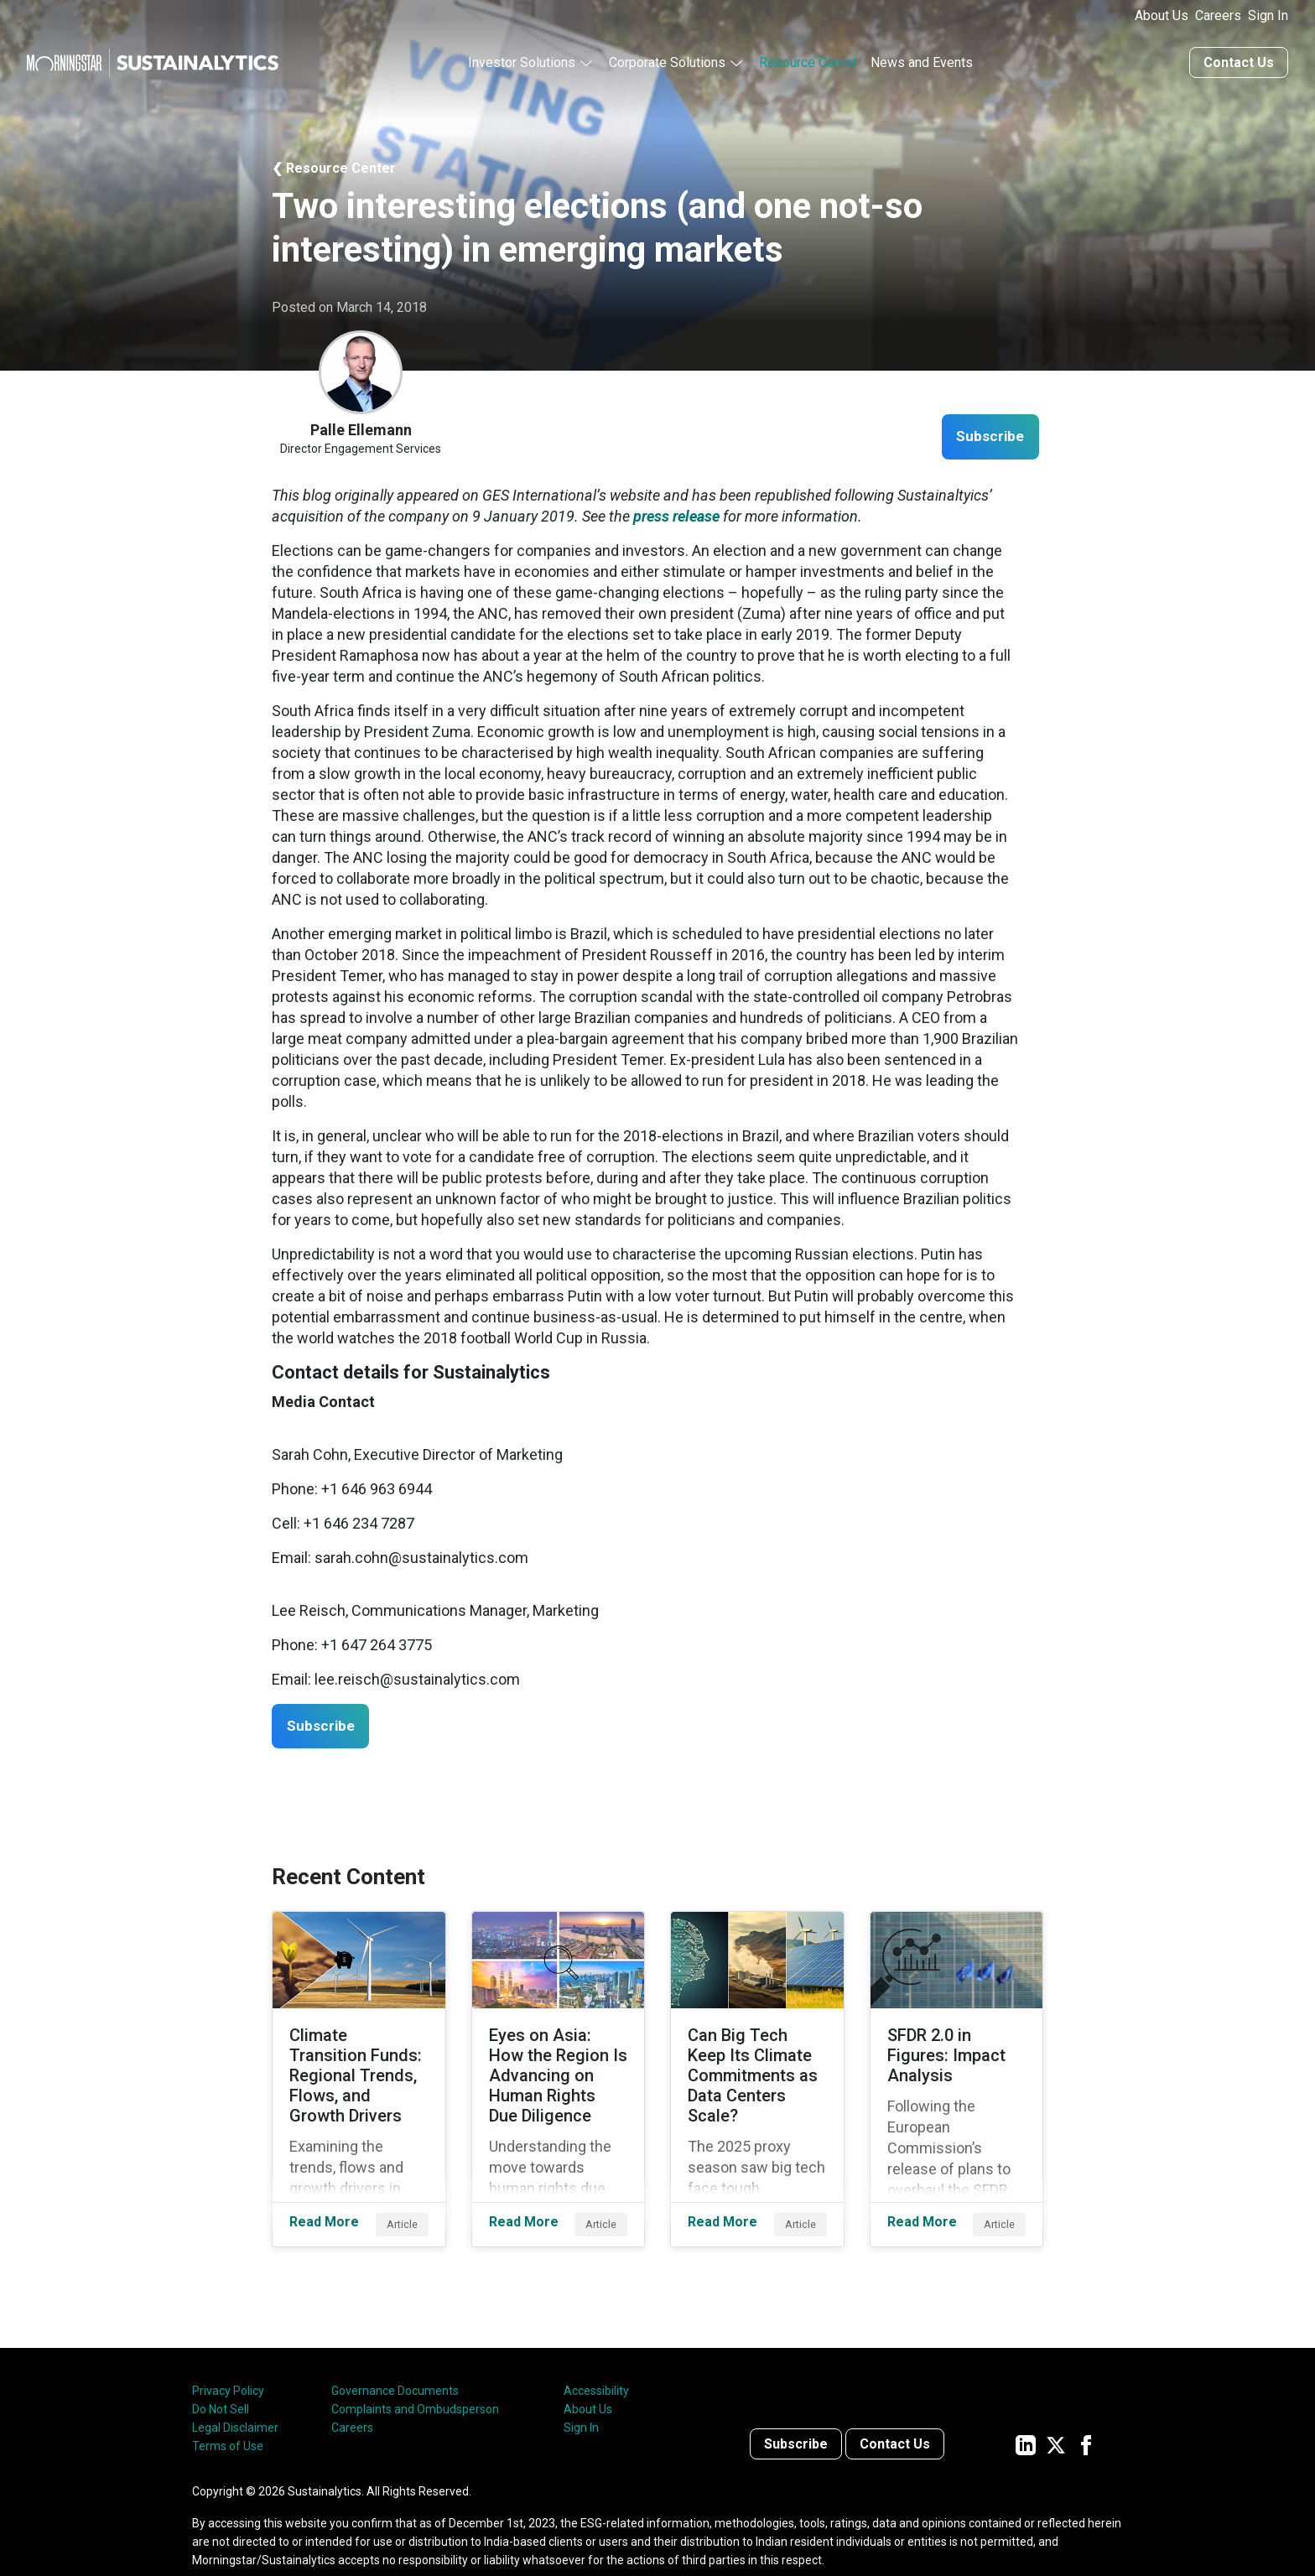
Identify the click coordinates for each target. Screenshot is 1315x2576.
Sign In (1268, 15)
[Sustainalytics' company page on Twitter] (1056, 2417)
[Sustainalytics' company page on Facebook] (1086, 2417)
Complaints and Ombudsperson (415, 2382)
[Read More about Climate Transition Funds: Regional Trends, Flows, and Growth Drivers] (359, 2065)
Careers (1218, 15)
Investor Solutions (521, 61)
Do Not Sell (220, 2382)
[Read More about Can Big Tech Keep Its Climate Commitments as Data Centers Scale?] (757, 2065)
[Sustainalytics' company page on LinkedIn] (1026, 2417)
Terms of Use (227, 2419)
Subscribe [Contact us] (796, 2417)
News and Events (922, 61)
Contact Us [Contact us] (1238, 61)
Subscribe (986, 435)
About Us (1161, 15)
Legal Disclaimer (235, 2400)
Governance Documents (395, 2364)
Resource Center (808, 61)
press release (676, 514)
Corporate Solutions (667, 61)
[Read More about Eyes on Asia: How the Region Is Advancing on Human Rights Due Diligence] (558, 2065)
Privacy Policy (228, 2364)
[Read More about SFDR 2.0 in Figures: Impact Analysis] (957, 2065)
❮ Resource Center (334, 166)
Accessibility (596, 2364)
